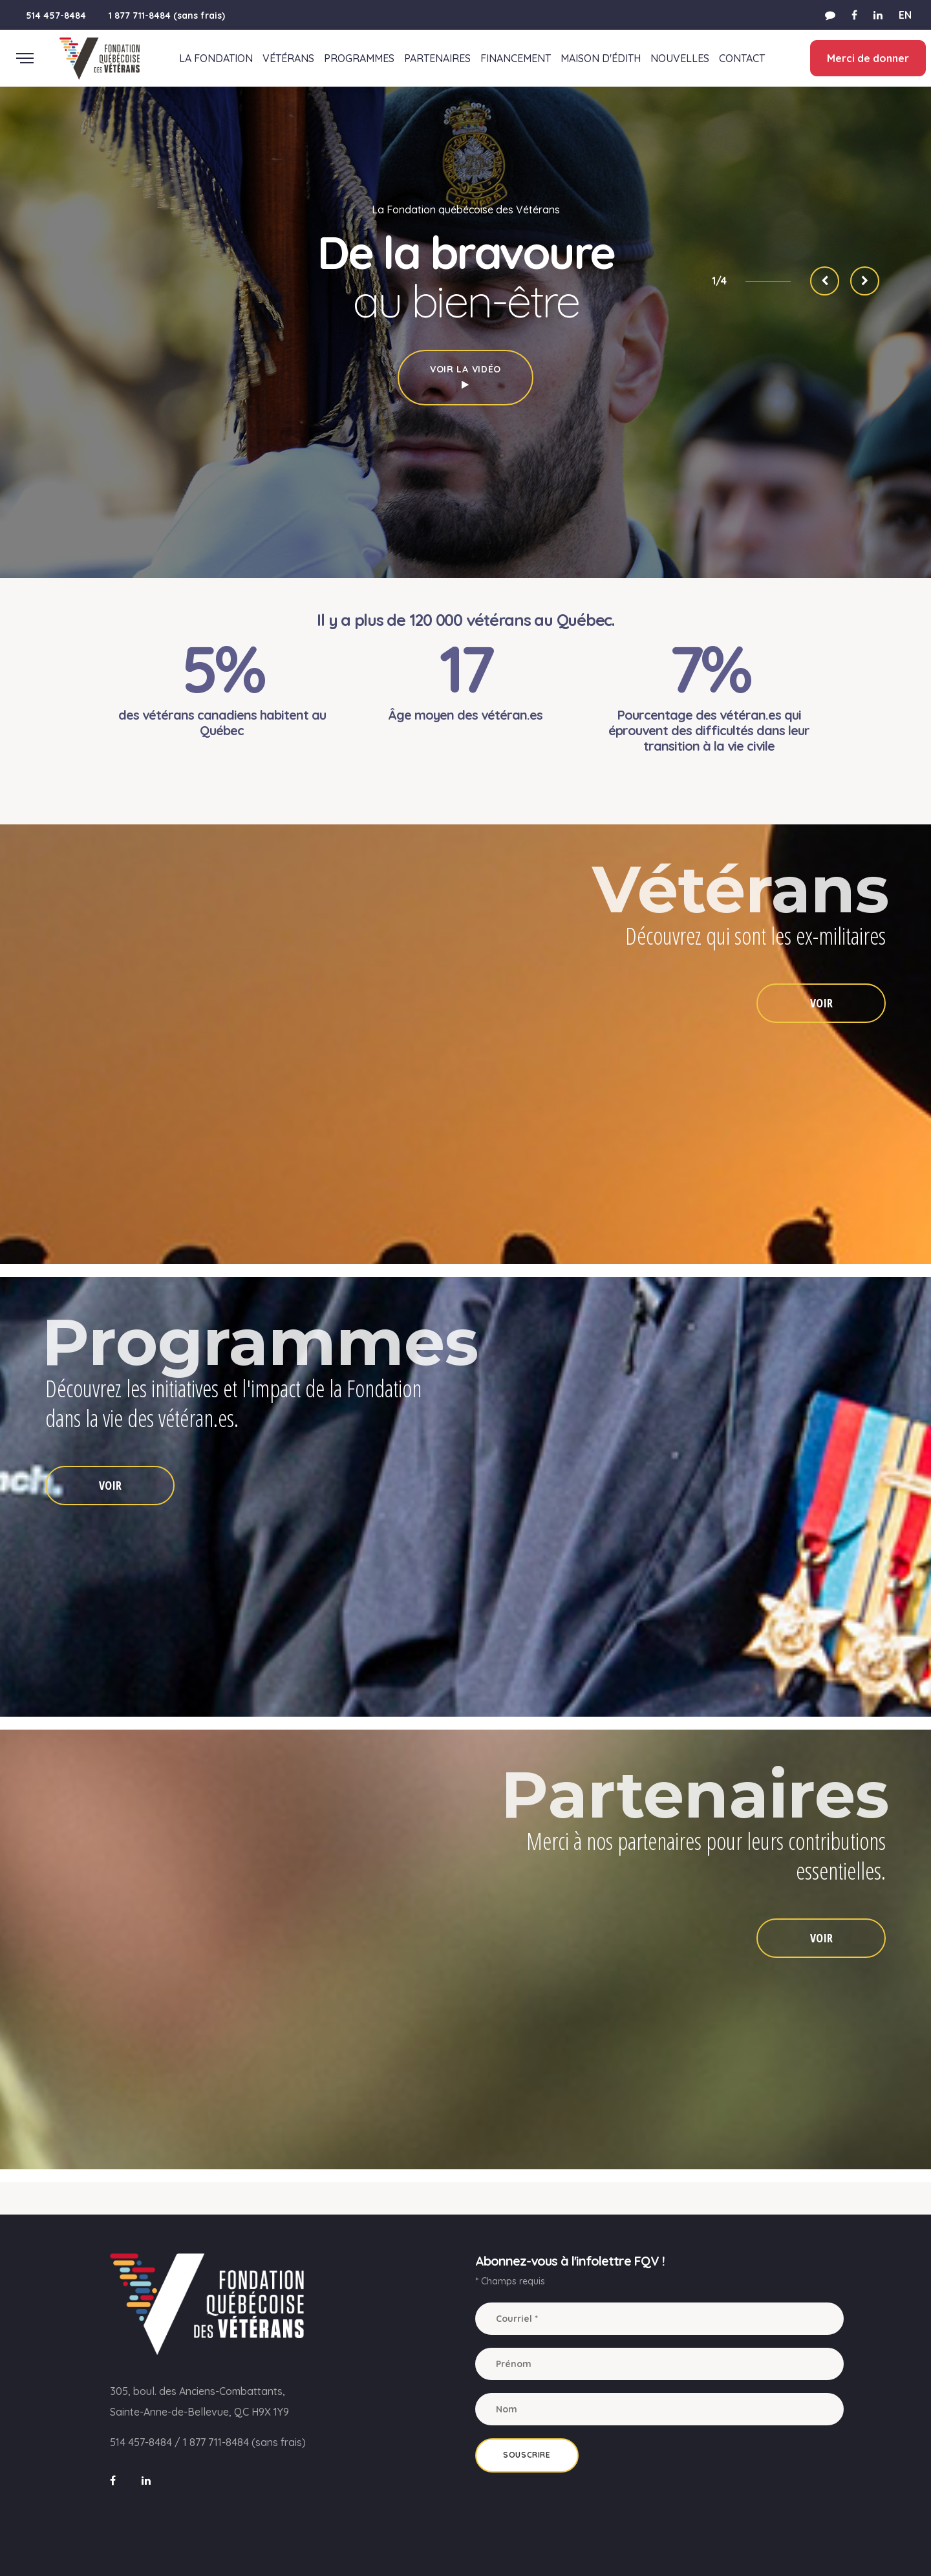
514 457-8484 (56, 15)
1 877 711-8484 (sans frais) (167, 15)
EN (905, 14)
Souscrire (526, 2455)
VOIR (821, 1003)
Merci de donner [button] (867, 58)
